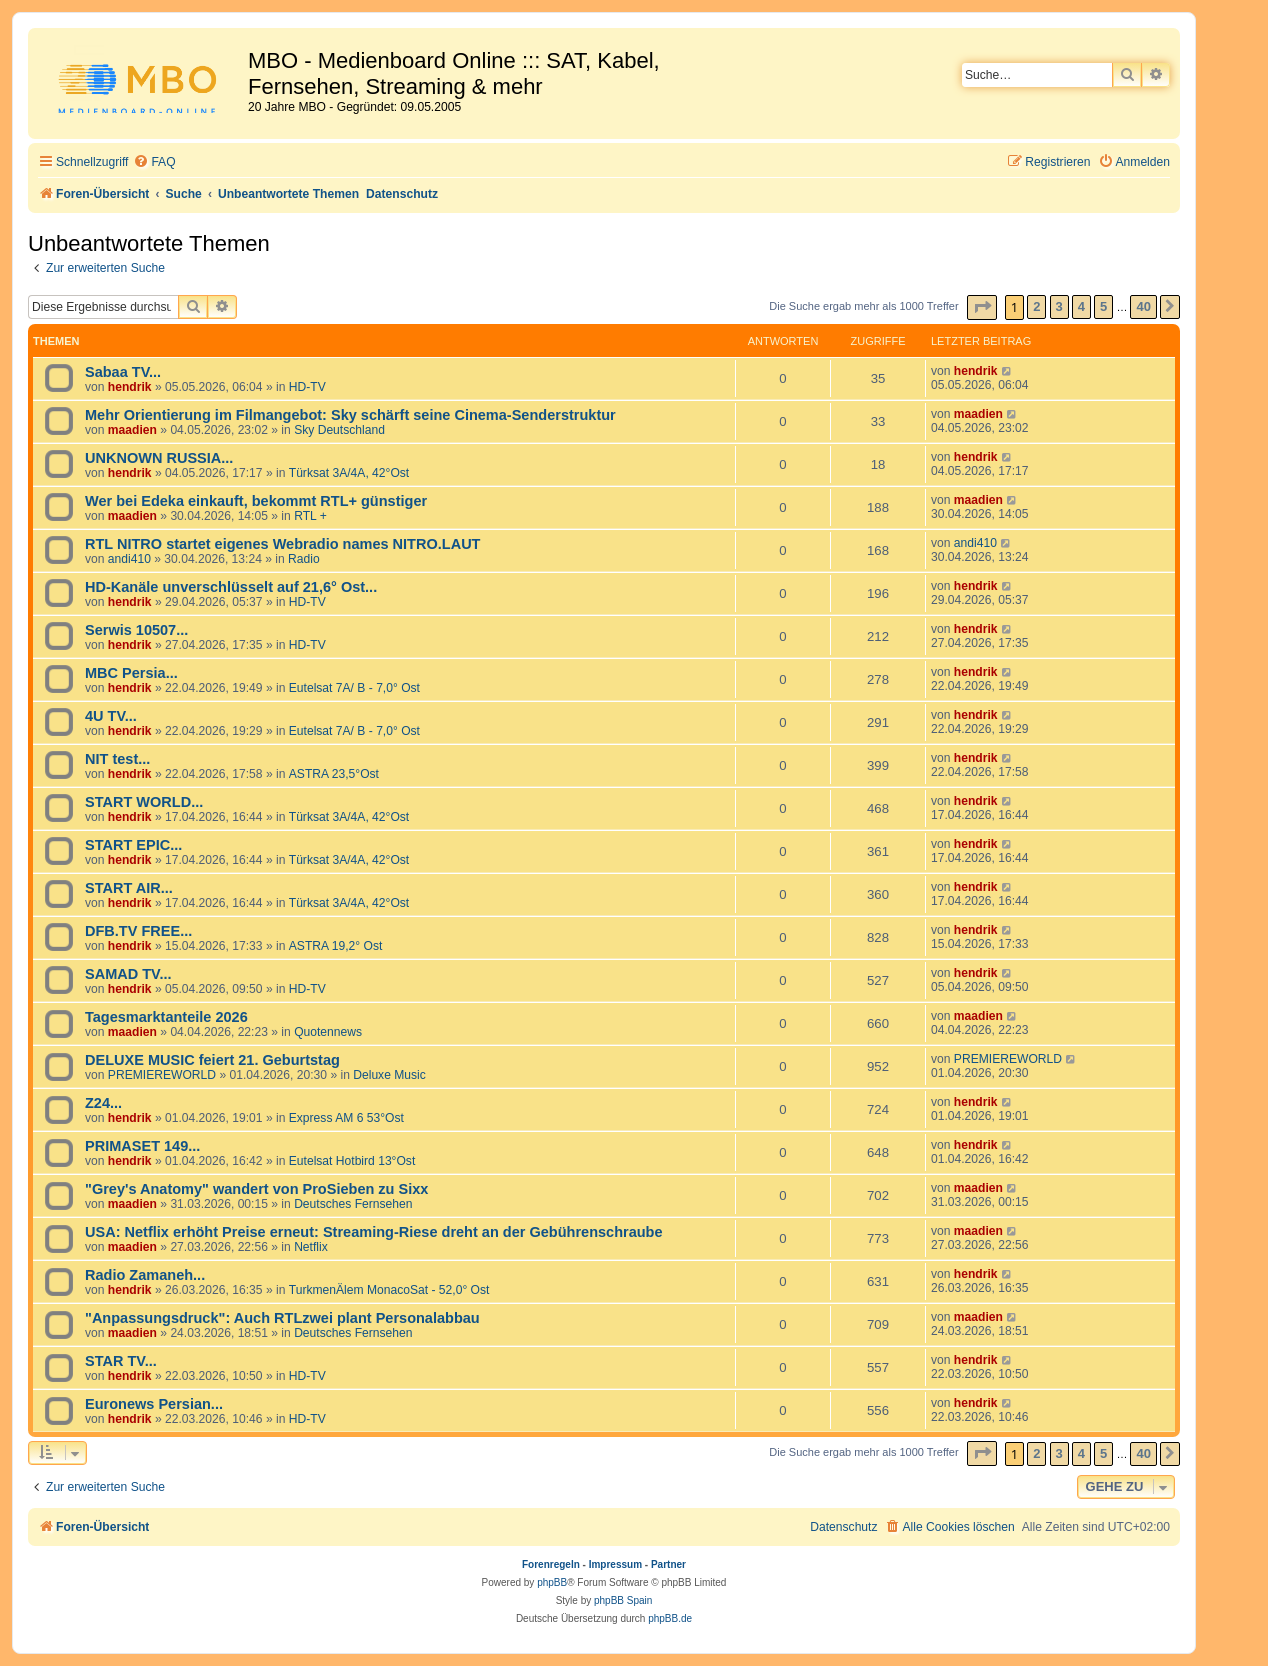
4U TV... (111, 716)
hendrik (130, 387)
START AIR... (129, 888)
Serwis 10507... (136, 630)
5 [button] (1103, 306)
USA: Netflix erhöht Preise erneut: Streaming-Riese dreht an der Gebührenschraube (374, 1232)
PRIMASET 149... (142, 1146)
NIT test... (117, 759)
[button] (982, 307)
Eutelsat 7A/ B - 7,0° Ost (354, 688)
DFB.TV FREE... (138, 931)
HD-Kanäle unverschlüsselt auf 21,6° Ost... (231, 587)
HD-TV (307, 387)
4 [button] (1081, 306)
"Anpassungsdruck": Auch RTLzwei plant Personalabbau (282, 1318)
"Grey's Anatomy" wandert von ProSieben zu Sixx (256, 1189)
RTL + (310, 516)
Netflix (311, 1247)
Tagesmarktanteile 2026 (166, 1017)
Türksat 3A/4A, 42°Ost (349, 473)
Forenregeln (551, 1564)
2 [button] (1036, 306)
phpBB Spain (623, 1600)
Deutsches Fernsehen (353, 1204)
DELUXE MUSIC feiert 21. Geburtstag (212, 1060)
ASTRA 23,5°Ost (334, 774)
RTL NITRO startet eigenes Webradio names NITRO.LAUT (282, 544)
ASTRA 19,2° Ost (336, 946)
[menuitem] (154, 162)
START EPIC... (133, 845)
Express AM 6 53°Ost (346, 1118)
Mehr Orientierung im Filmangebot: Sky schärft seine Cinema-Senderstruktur (350, 415)
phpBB (552, 1582)
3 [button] (1059, 306)
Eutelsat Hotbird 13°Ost (352, 1161)
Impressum (615, 1564)
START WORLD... (144, 802)
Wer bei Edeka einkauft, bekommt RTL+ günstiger (256, 501)
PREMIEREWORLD (162, 1075)
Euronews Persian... (154, 1404)
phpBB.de (670, 1618)
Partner (668, 1564)
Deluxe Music (389, 1075)
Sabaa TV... (123, 372)
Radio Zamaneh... (145, 1275)
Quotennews (328, 1032)
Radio (304, 559)
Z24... (103, 1103)
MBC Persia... (131, 673)
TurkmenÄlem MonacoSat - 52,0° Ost (389, 1290)
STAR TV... (121, 1361)
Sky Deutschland (339, 430)
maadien (132, 430)
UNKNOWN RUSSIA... (159, 458)
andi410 (129, 559)
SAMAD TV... (128, 974)
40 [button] (1143, 306)
